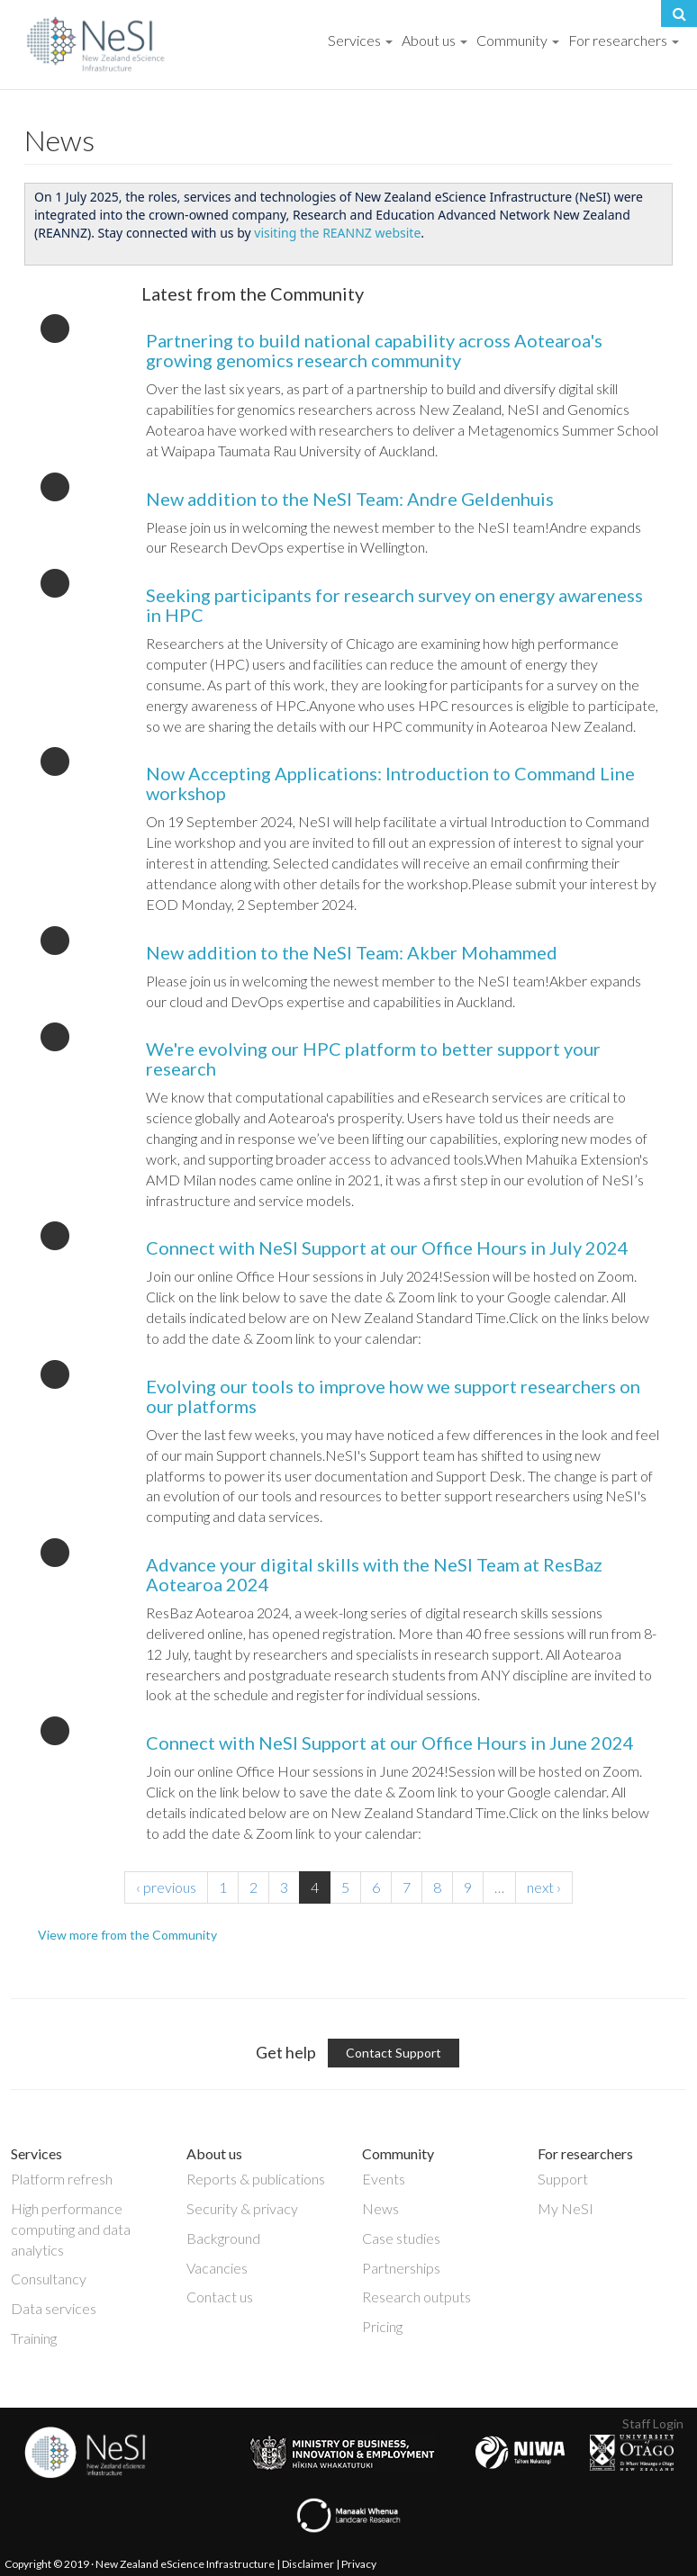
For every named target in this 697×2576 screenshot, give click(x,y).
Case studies (401, 2238)
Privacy (358, 2564)
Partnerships (401, 2267)
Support (563, 2178)
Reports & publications (255, 2178)
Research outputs (416, 2296)
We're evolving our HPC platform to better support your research (373, 1058)
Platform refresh (62, 2178)
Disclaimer (308, 2564)
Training (34, 2337)
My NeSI (565, 2208)
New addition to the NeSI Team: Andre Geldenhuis (350, 498)
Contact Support (393, 2052)
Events (383, 2178)
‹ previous (166, 1887)
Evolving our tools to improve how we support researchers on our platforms (393, 1396)
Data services (53, 2308)
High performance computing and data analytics (71, 2229)
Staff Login (652, 2423)
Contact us (219, 2296)
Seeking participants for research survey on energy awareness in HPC (394, 605)
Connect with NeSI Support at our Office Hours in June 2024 (390, 1742)
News (380, 2208)
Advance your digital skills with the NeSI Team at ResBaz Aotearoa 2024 (374, 1574)
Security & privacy (242, 2208)
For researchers (623, 40)
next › (544, 1887)
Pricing (382, 2326)
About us (434, 40)
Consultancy (48, 2278)
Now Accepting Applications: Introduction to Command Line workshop (390, 783)
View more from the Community (127, 1934)
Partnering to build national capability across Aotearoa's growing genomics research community (374, 350)
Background (223, 2238)
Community (517, 40)
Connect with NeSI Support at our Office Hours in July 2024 (387, 1247)
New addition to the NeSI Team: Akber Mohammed (351, 952)
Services (360, 40)
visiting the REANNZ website (337, 232)
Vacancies (217, 2267)
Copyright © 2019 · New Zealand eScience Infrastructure (140, 2564)
